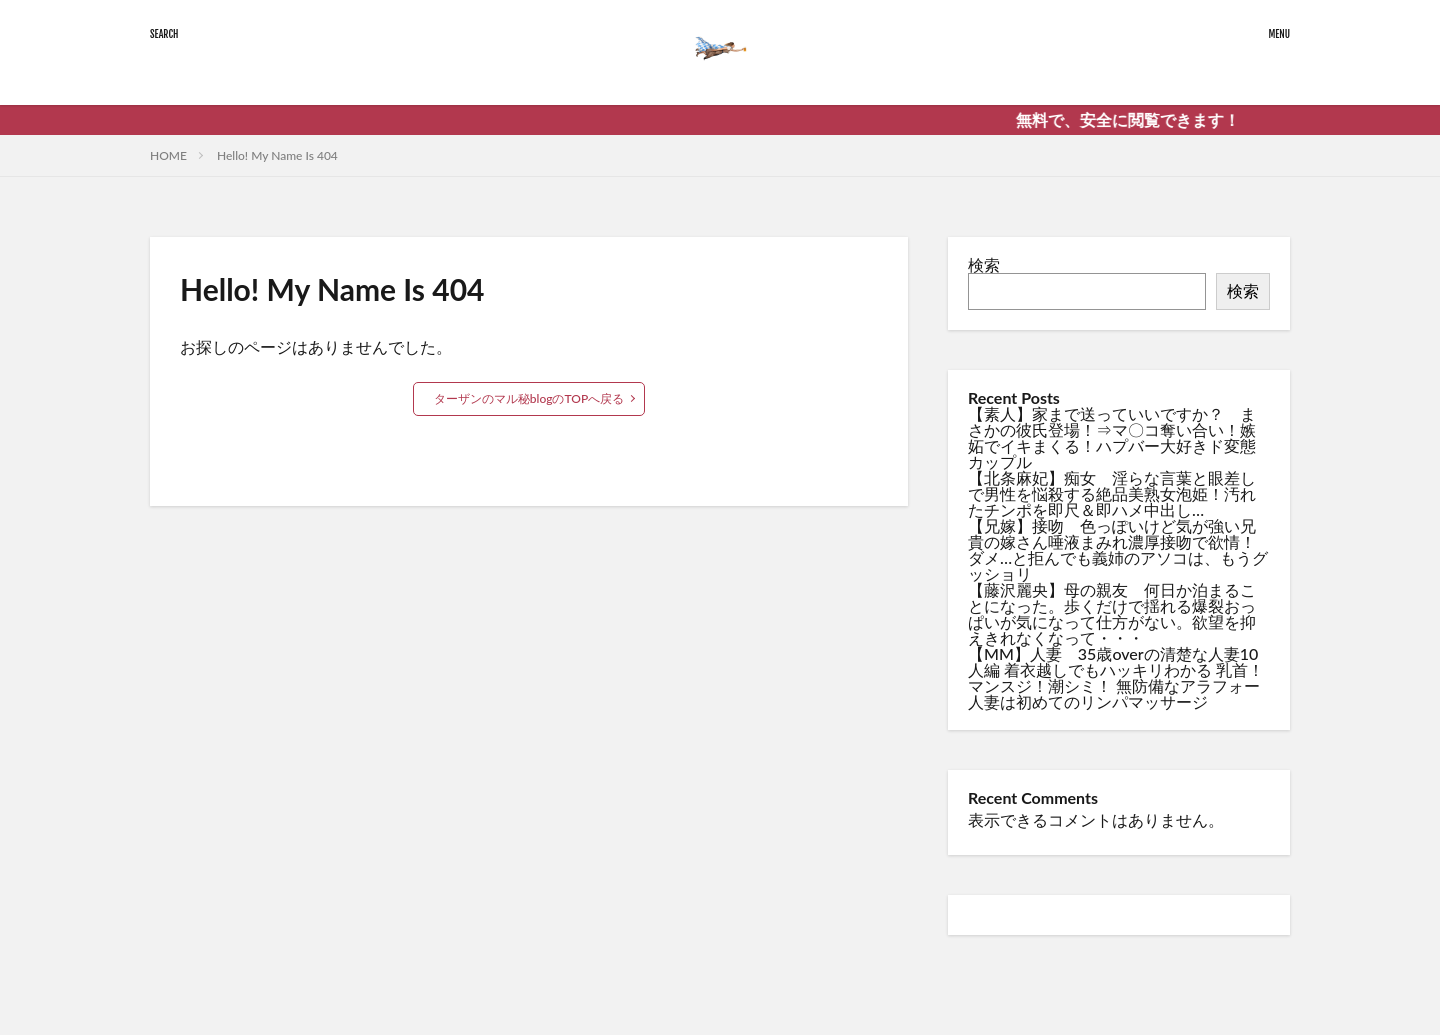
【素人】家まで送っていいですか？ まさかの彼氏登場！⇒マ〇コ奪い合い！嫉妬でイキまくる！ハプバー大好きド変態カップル (1112, 437)
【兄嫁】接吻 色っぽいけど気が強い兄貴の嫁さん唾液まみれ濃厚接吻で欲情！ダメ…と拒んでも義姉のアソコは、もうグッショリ (1118, 549)
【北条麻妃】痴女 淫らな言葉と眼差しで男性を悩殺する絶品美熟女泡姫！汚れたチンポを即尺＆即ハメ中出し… (1112, 493)
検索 (984, 264)
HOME (168, 155)
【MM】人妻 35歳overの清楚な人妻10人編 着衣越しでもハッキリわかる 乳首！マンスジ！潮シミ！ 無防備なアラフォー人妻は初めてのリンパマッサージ (1116, 677)
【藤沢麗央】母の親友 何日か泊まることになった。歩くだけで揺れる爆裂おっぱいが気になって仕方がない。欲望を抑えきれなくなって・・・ (1112, 613)
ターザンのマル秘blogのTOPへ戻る (529, 398)
